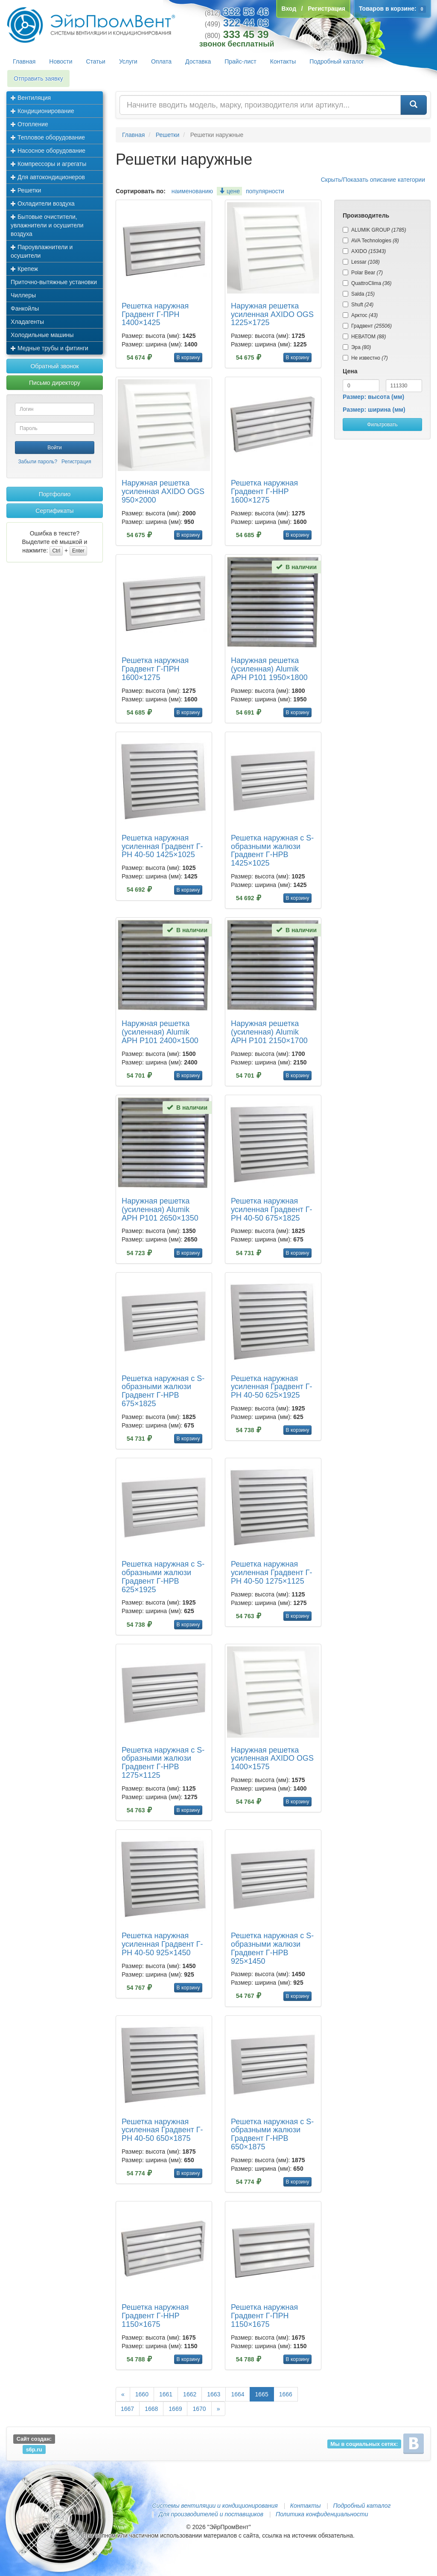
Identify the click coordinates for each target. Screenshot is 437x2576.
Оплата (161, 61)
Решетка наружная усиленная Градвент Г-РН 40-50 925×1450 (162, 1944)
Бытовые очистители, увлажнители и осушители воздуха (47, 225)
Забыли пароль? (37, 462)
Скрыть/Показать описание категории (373, 179)
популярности (265, 191)
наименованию (192, 191)
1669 (175, 2408)
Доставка (198, 61)
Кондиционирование (42, 111)
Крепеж (24, 268)
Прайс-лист (240, 61)
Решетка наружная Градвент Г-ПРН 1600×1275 (155, 669)
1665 (261, 2394)
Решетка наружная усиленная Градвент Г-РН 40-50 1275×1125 (271, 1572)
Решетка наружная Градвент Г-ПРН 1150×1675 (264, 2316)
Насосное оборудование (48, 150)
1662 (189, 2394)
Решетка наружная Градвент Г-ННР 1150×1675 (155, 2316)
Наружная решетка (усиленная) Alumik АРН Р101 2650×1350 (160, 1209)
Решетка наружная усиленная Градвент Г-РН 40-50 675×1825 (271, 1209)
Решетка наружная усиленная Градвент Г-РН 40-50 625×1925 (271, 1387)
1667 (127, 2408)
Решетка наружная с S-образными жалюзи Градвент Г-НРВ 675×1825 (163, 1391)
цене (229, 191)
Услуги (128, 61)
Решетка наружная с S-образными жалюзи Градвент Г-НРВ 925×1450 (272, 1948)
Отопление (29, 124)
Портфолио (55, 494)
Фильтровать (382, 424)
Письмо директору (54, 382)
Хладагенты (27, 321)
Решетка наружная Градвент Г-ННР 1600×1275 (264, 491)
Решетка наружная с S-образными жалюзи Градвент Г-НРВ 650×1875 (272, 2134)
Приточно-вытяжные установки (54, 282)
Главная (24, 61)
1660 (142, 2394)
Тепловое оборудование (48, 137)
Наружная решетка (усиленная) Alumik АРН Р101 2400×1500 (160, 1032)
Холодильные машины (42, 334)
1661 (165, 2394)
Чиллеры (23, 295)
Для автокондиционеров (48, 177)
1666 (285, 2394)
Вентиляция (31, 97)
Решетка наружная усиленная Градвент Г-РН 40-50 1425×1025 (162, 846)
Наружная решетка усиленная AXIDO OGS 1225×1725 (272, 314)
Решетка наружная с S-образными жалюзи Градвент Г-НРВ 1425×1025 (272, 850)
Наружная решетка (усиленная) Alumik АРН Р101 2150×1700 (269, 1032)
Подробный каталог (336, 61)
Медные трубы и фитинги (49, 348)
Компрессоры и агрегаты (48, 163)
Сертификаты (54, 510)
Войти (54, 448)
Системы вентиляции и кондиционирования (214, 2505)
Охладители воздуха (43, 203)
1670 (199, 2408)
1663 (213, 2394)
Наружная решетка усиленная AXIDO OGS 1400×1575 (272, 1758)
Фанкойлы (25, 308)
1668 (151, 2408)
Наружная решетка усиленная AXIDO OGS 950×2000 (163, 491)
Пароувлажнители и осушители (42, 251)
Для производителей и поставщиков (210, 2514)
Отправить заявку (38, 78)
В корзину (188, 358)
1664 (237, 2394)
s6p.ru (34, 2449)
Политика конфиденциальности (322, 2514)
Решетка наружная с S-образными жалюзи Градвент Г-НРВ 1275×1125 (163, 1762)
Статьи (95, 61)
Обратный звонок (54, 366)
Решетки (26, 190)
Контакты (283, 61)
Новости (60, 61)
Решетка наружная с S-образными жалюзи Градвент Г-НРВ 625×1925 (163, 1576)
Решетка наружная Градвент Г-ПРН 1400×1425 (155, 314)
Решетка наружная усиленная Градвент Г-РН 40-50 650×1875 (162, 2130)
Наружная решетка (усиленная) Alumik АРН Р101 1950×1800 (269, 669)
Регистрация (76, 462)
